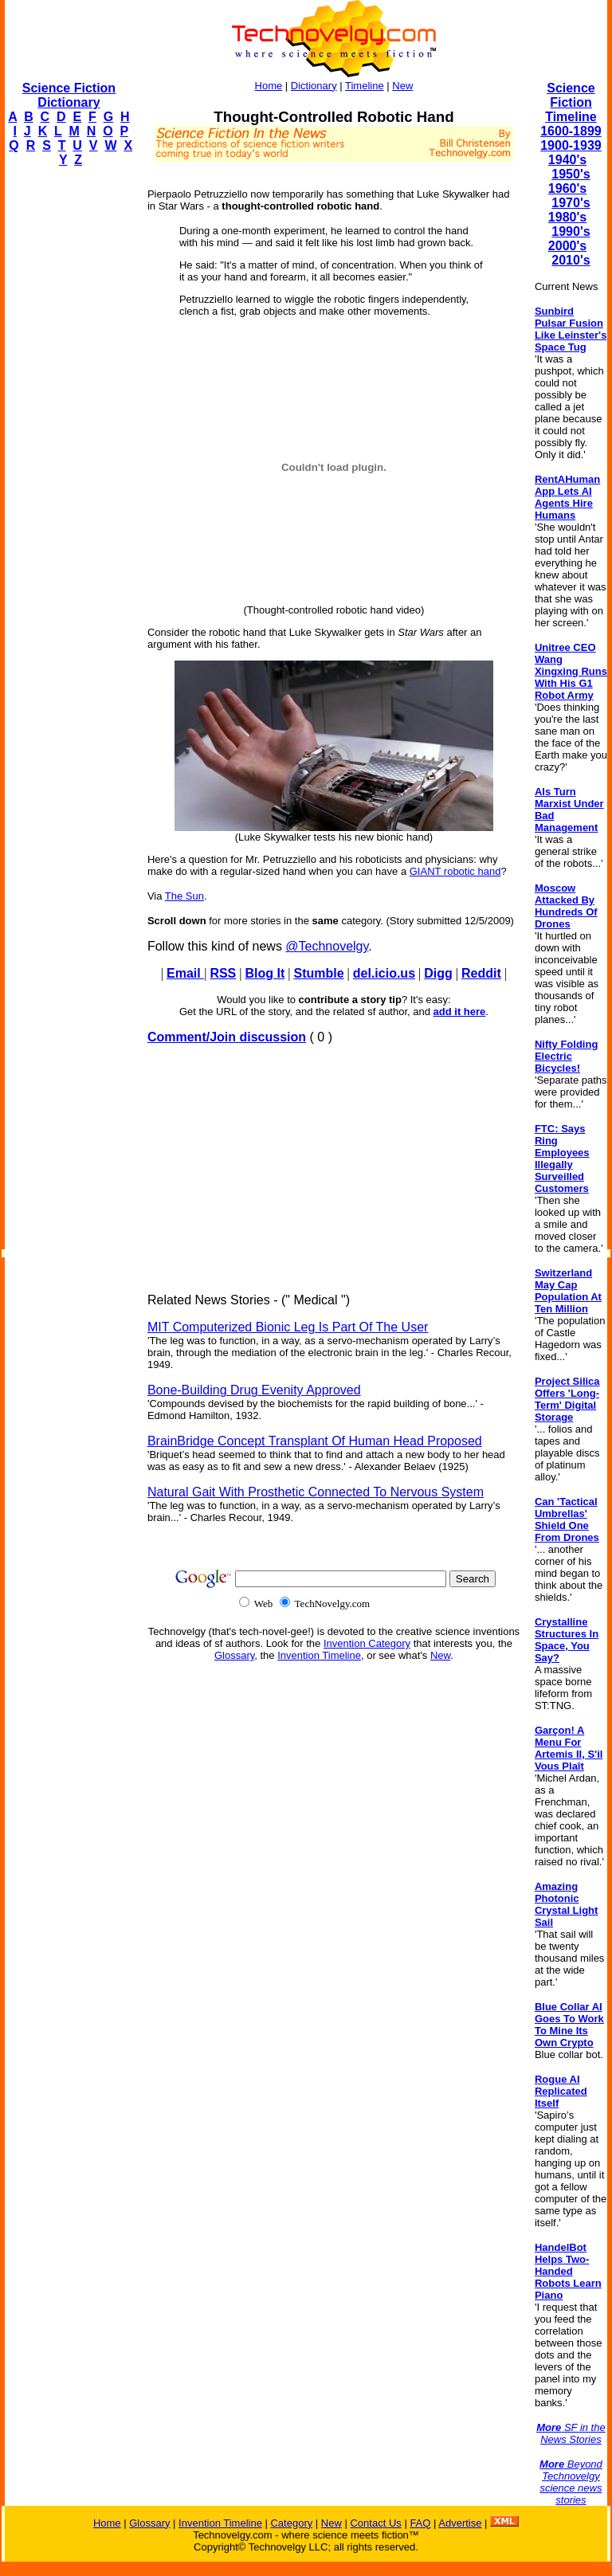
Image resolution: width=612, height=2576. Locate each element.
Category (291, 2523)
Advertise (459, 2523)
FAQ (420, 2523)
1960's (567, 188)
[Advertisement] (68, 419)
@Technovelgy (326, 946)
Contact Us (375, 2523)
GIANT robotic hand (455, 871)
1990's (570, 231)
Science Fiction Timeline (571, 102)
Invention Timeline (319, 1655)
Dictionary (314, 86)
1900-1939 (571, 145)
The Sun (184, 896)
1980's (567, 217)
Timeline (364, 86)
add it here (460, 1011)
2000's (567, 246)
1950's (570, 174)
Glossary (234, 1655)
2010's (570, 260)
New (402, 86)
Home (269, 86)
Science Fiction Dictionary (69, 95)
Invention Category (367, 1643)
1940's (567, 160)
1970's (570, 203)
